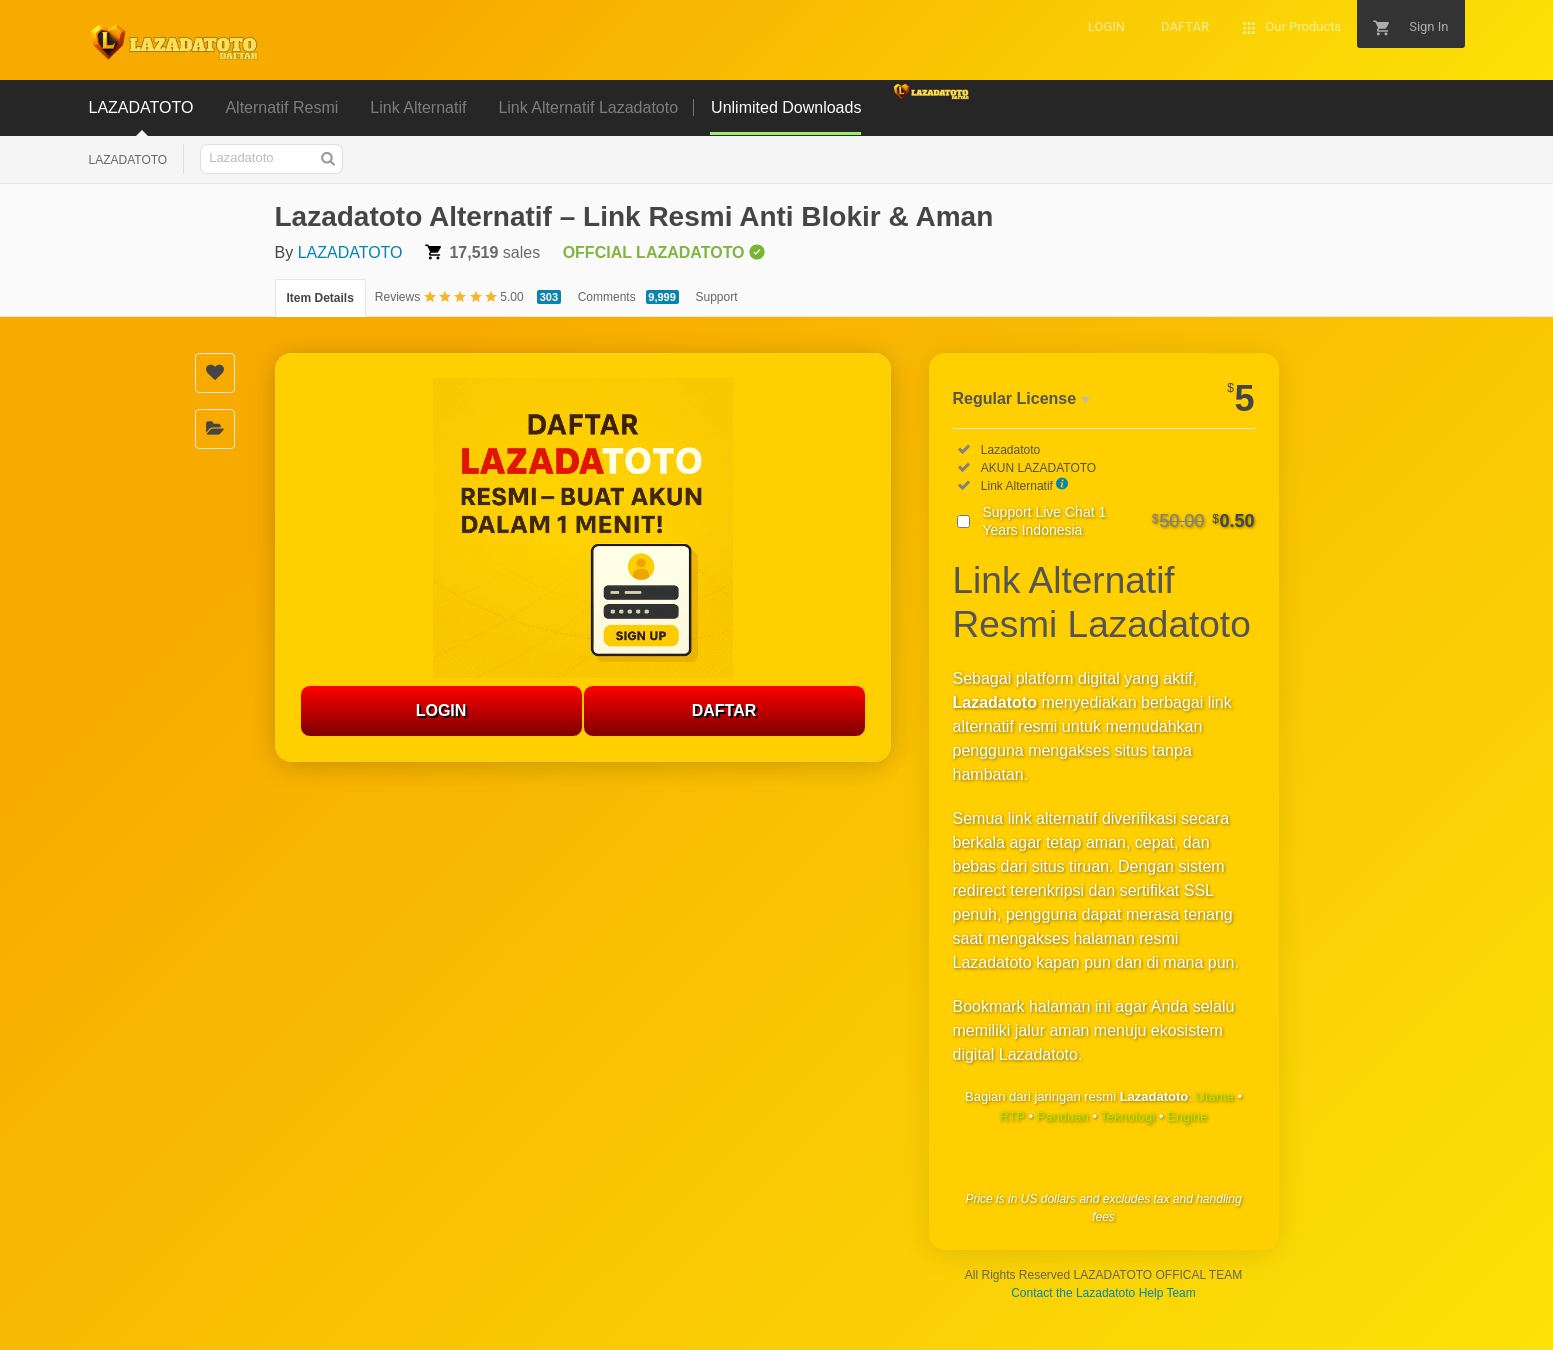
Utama (1215, 1096)
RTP (1012, 1116)
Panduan (1063, 1116)
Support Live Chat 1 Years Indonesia (1119, 521)
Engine (1187, 1116)
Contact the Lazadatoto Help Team (1103, 1293)
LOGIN (441, 710)
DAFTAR (724, 710)
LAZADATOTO (128, 160)
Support (717, 297)
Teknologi (1127, 1116)
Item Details (320, 298)
